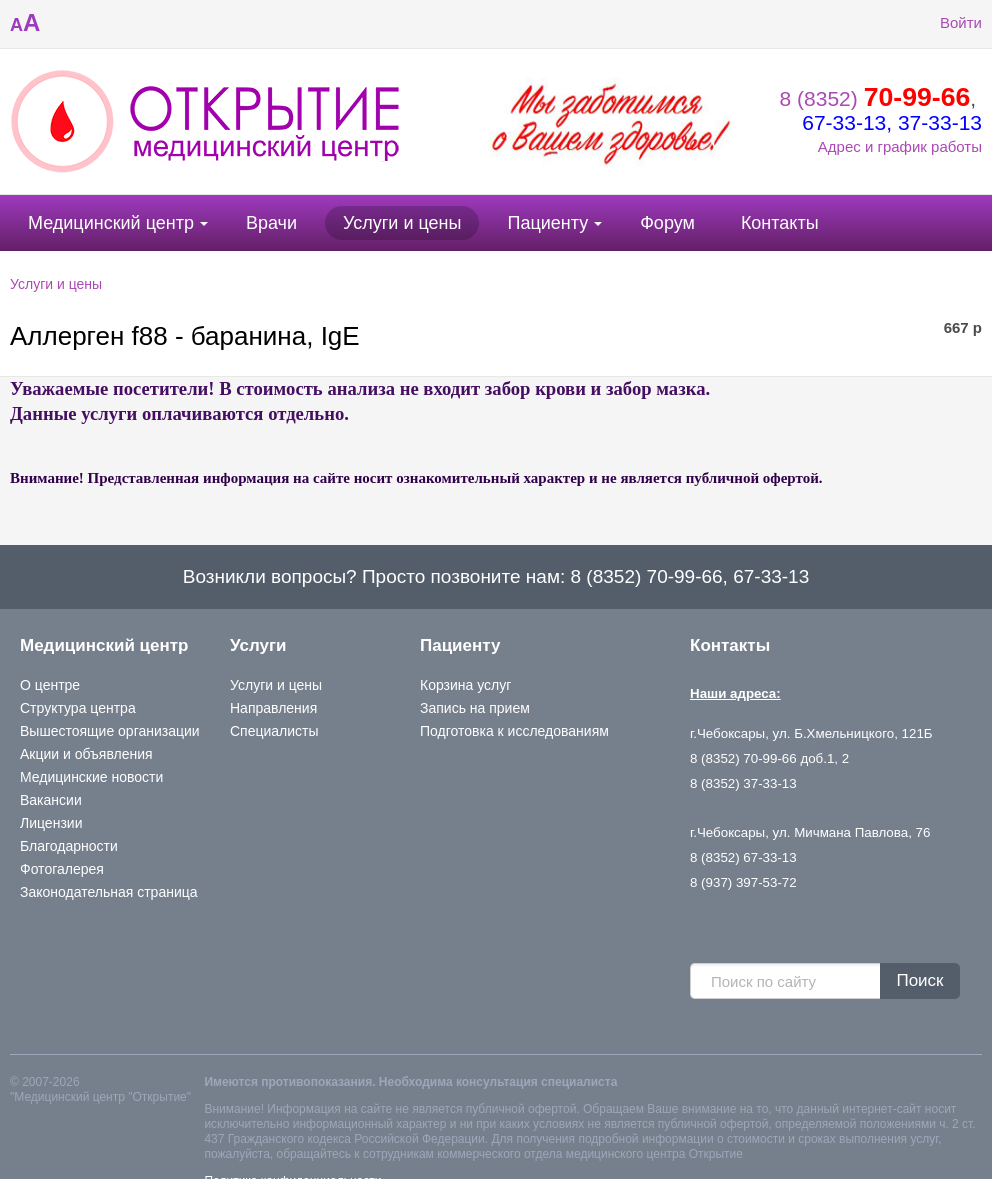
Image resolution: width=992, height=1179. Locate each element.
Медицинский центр (111, 223)
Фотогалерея (62, 869)
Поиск (919, 980)
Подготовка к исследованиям (514, 731)
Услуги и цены (402, 223)
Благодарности (69, 846)
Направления (273, 708)
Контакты (780, 223)
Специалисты (274, 731)
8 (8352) (875, 98)
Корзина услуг (465, 685)
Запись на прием (475, 708)
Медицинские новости (91, 777)
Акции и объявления (86, 754)
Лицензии (51, 823)
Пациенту (547, 223)
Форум (667, 223)
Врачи (271, 223)
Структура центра (78, 708)
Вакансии (51, 800)
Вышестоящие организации (110, 731)
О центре (50, 685)
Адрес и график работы (900, 146)
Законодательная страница (109, 892)
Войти (946, 23)
